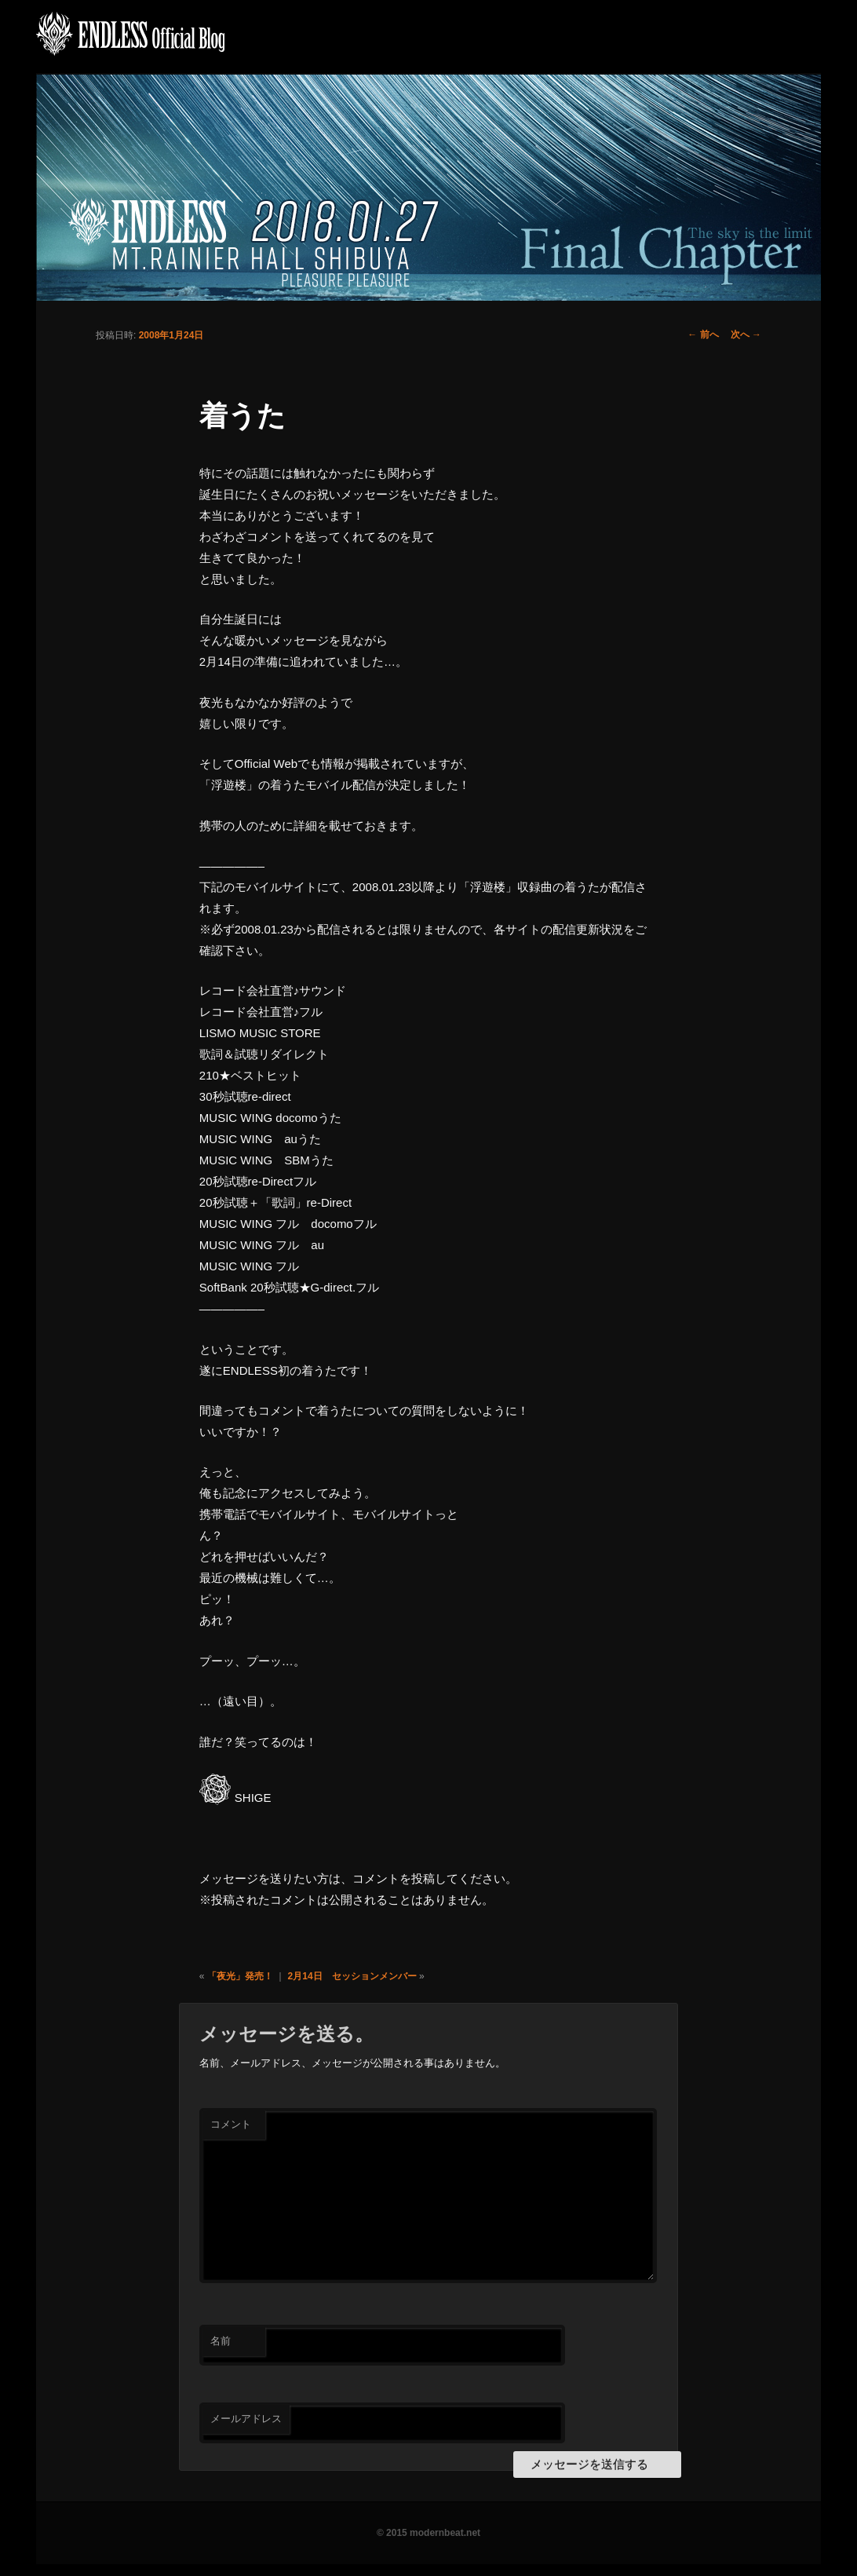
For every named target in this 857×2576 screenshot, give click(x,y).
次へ (746, 334)
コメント (230, 2124)
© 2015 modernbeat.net (428, 2532)
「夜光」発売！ (240, 1976)
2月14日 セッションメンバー (352, 1976)
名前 (220, 2341)
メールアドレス (246, 2418)
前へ (702, 334)
